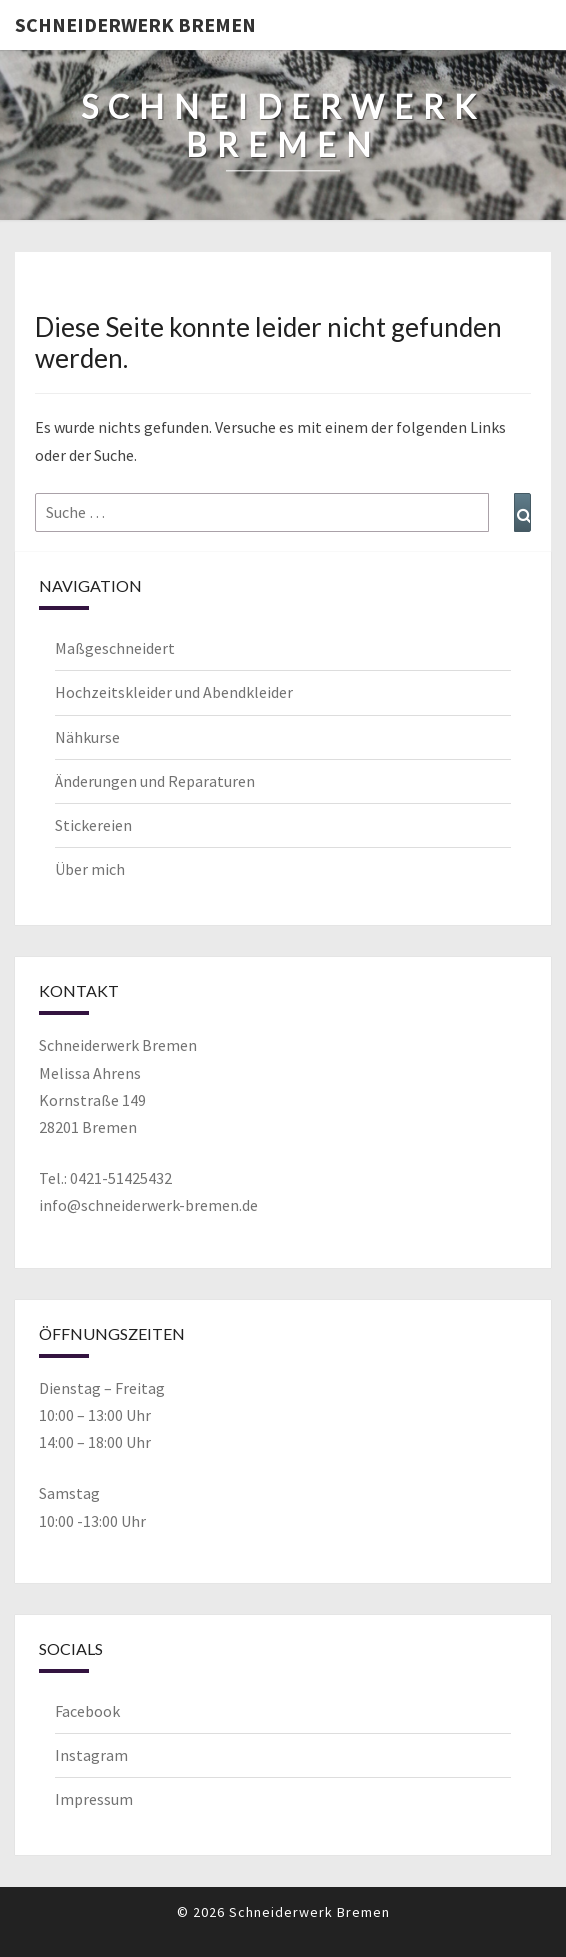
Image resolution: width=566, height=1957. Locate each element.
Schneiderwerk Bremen (135, 24)
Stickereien (93, 825)
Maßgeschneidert (115, 648)
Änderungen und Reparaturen (155, 781)
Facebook (87, 1711)
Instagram (91, 1755)
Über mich (90, 869)
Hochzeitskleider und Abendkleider (174, 692)
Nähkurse (87, 737)
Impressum (94, 1799)
